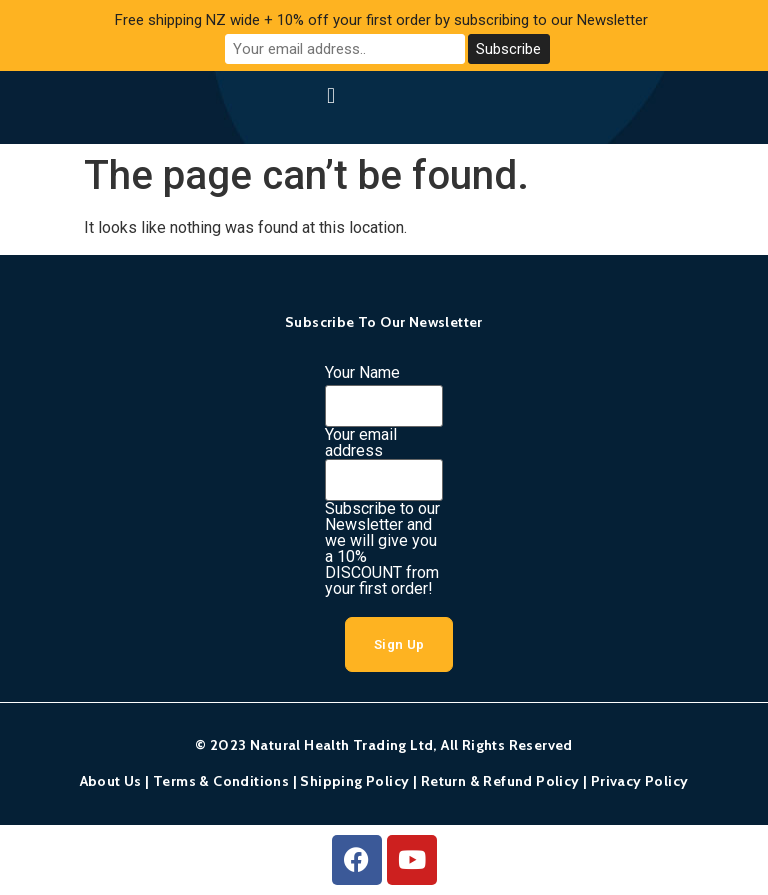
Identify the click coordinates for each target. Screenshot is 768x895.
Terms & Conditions (221, 781)
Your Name (362, 373)
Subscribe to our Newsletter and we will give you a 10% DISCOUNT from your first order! (382, 549)
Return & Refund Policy (500, 781)
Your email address (361, 443)
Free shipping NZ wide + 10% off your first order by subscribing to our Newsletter (381, 20)
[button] (330, 95)
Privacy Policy (640, 781)
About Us (111, 781)
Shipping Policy (354, 781)
